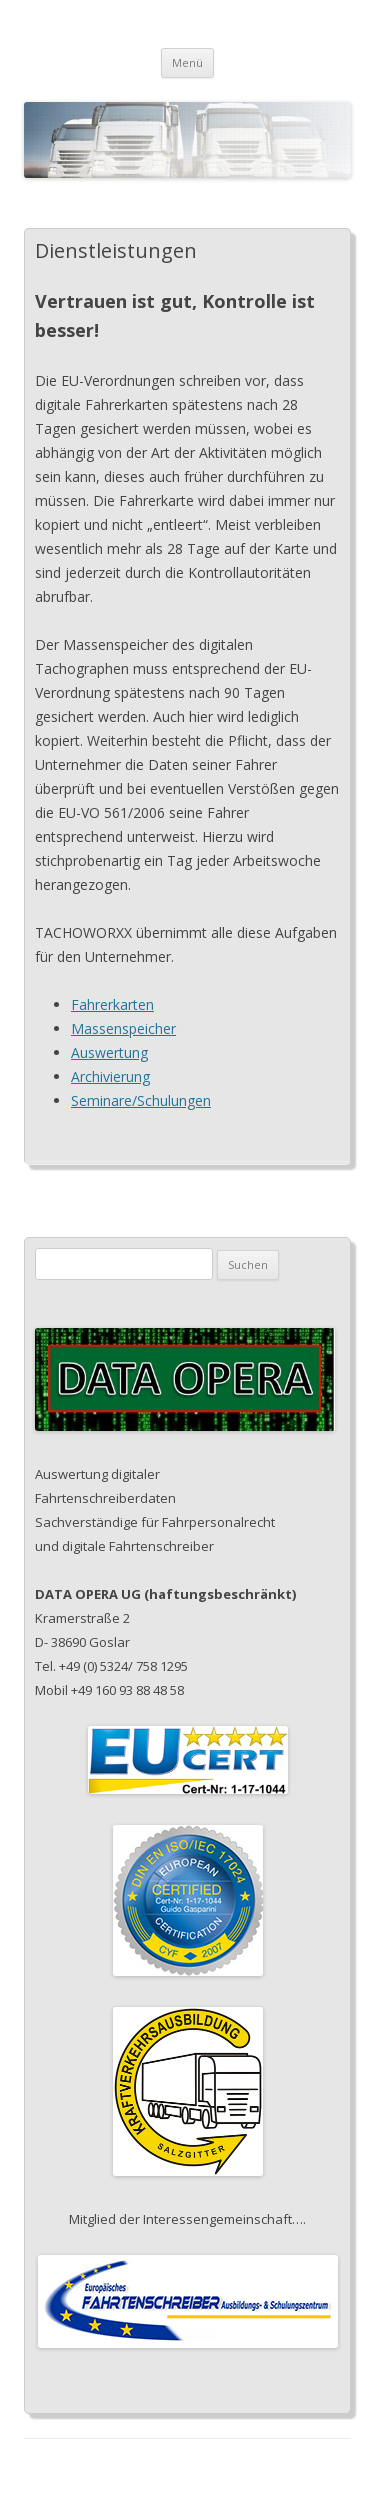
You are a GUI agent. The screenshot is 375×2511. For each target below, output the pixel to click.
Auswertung (109, 1052)
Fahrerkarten (112, 1004)
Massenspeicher (123, 1028)
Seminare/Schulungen (141, 1100)
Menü (187, 62)
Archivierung (110, 1076)
